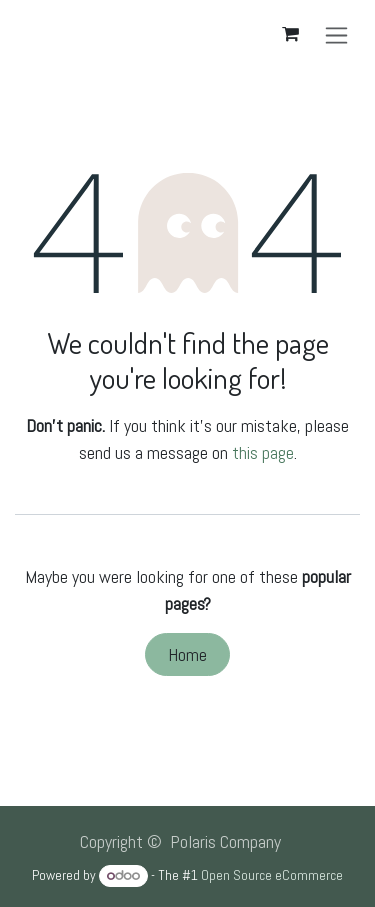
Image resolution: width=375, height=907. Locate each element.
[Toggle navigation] (336, 34)
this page (263, 452)
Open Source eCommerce (272, 875)
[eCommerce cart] (290, 34)
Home (187, 654)
